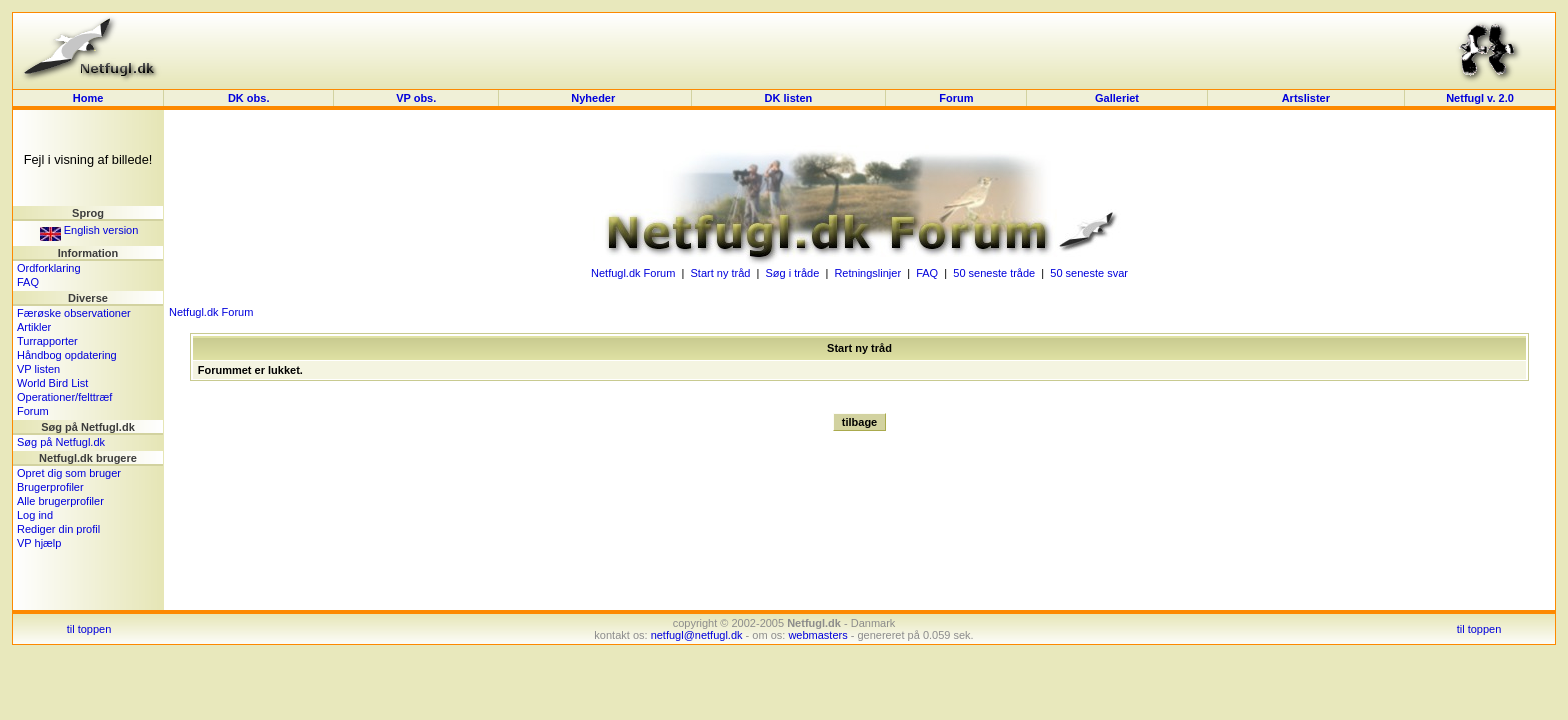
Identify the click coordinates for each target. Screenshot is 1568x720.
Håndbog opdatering (67, 355)
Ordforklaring (49, 268)
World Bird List (52, 383)
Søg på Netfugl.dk (61, 442)
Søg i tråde (793, 273)
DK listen (789, 98)
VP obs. (416, 98)
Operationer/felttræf (64, 397)
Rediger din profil (58, 529)
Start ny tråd (720, 273)
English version (89, 230)
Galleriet (1117, 98)
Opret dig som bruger (69, 473)
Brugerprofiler (50, 487)
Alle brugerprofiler (60, 501)
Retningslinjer (867, 273)
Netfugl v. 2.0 (1480, 98)
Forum (956, 98)
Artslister (1306, 98)
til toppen (89, 629)
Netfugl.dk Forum (633, 273)
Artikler (34, 327)
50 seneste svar (1089, 273)
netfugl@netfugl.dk (697, 635)
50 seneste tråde (994, 273)
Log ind (35, 515)
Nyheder (594, 98)
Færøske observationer (74, 313)
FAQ (28, 282)
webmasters (817, 635)
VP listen (38, 369)
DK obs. (249, 98)
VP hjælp (39, 543)
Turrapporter (47, 341)
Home (88, 98)
